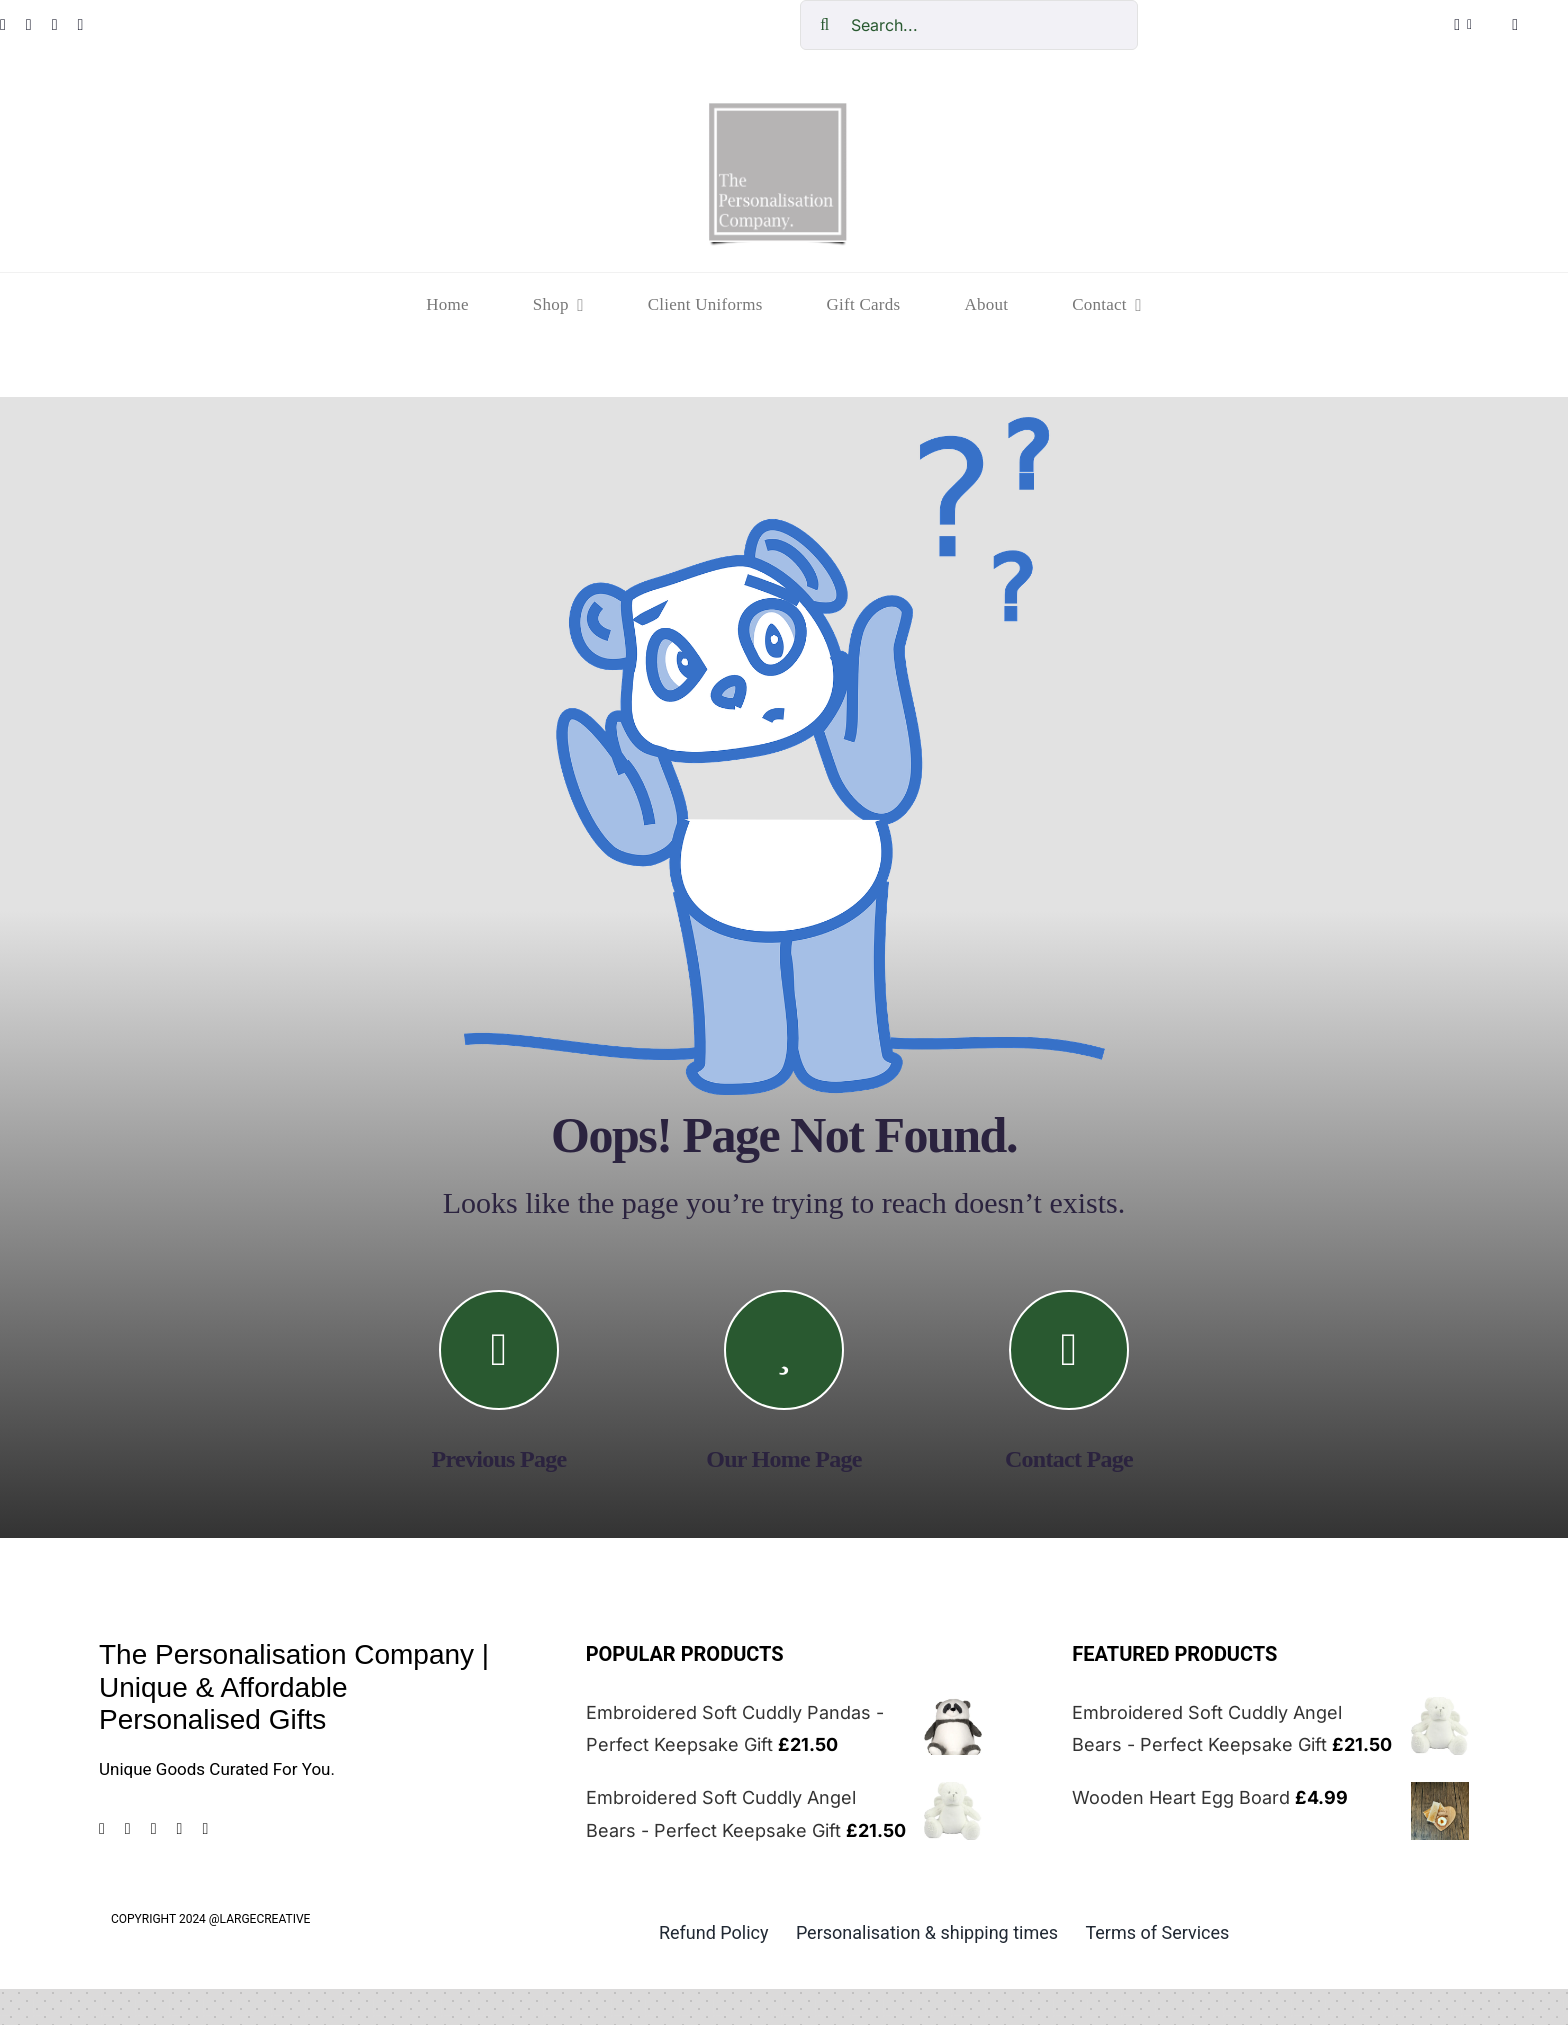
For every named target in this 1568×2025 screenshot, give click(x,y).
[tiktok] (80, 25)
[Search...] (969, 25)
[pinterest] (55, 25)
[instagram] (29, 25)
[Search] (825, 25)
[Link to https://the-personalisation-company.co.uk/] (784, 1350)
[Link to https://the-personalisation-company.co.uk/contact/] (1069, 1350)
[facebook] (102, 1829)
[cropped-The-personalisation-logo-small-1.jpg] (778, 110)
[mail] (205, 1829)
